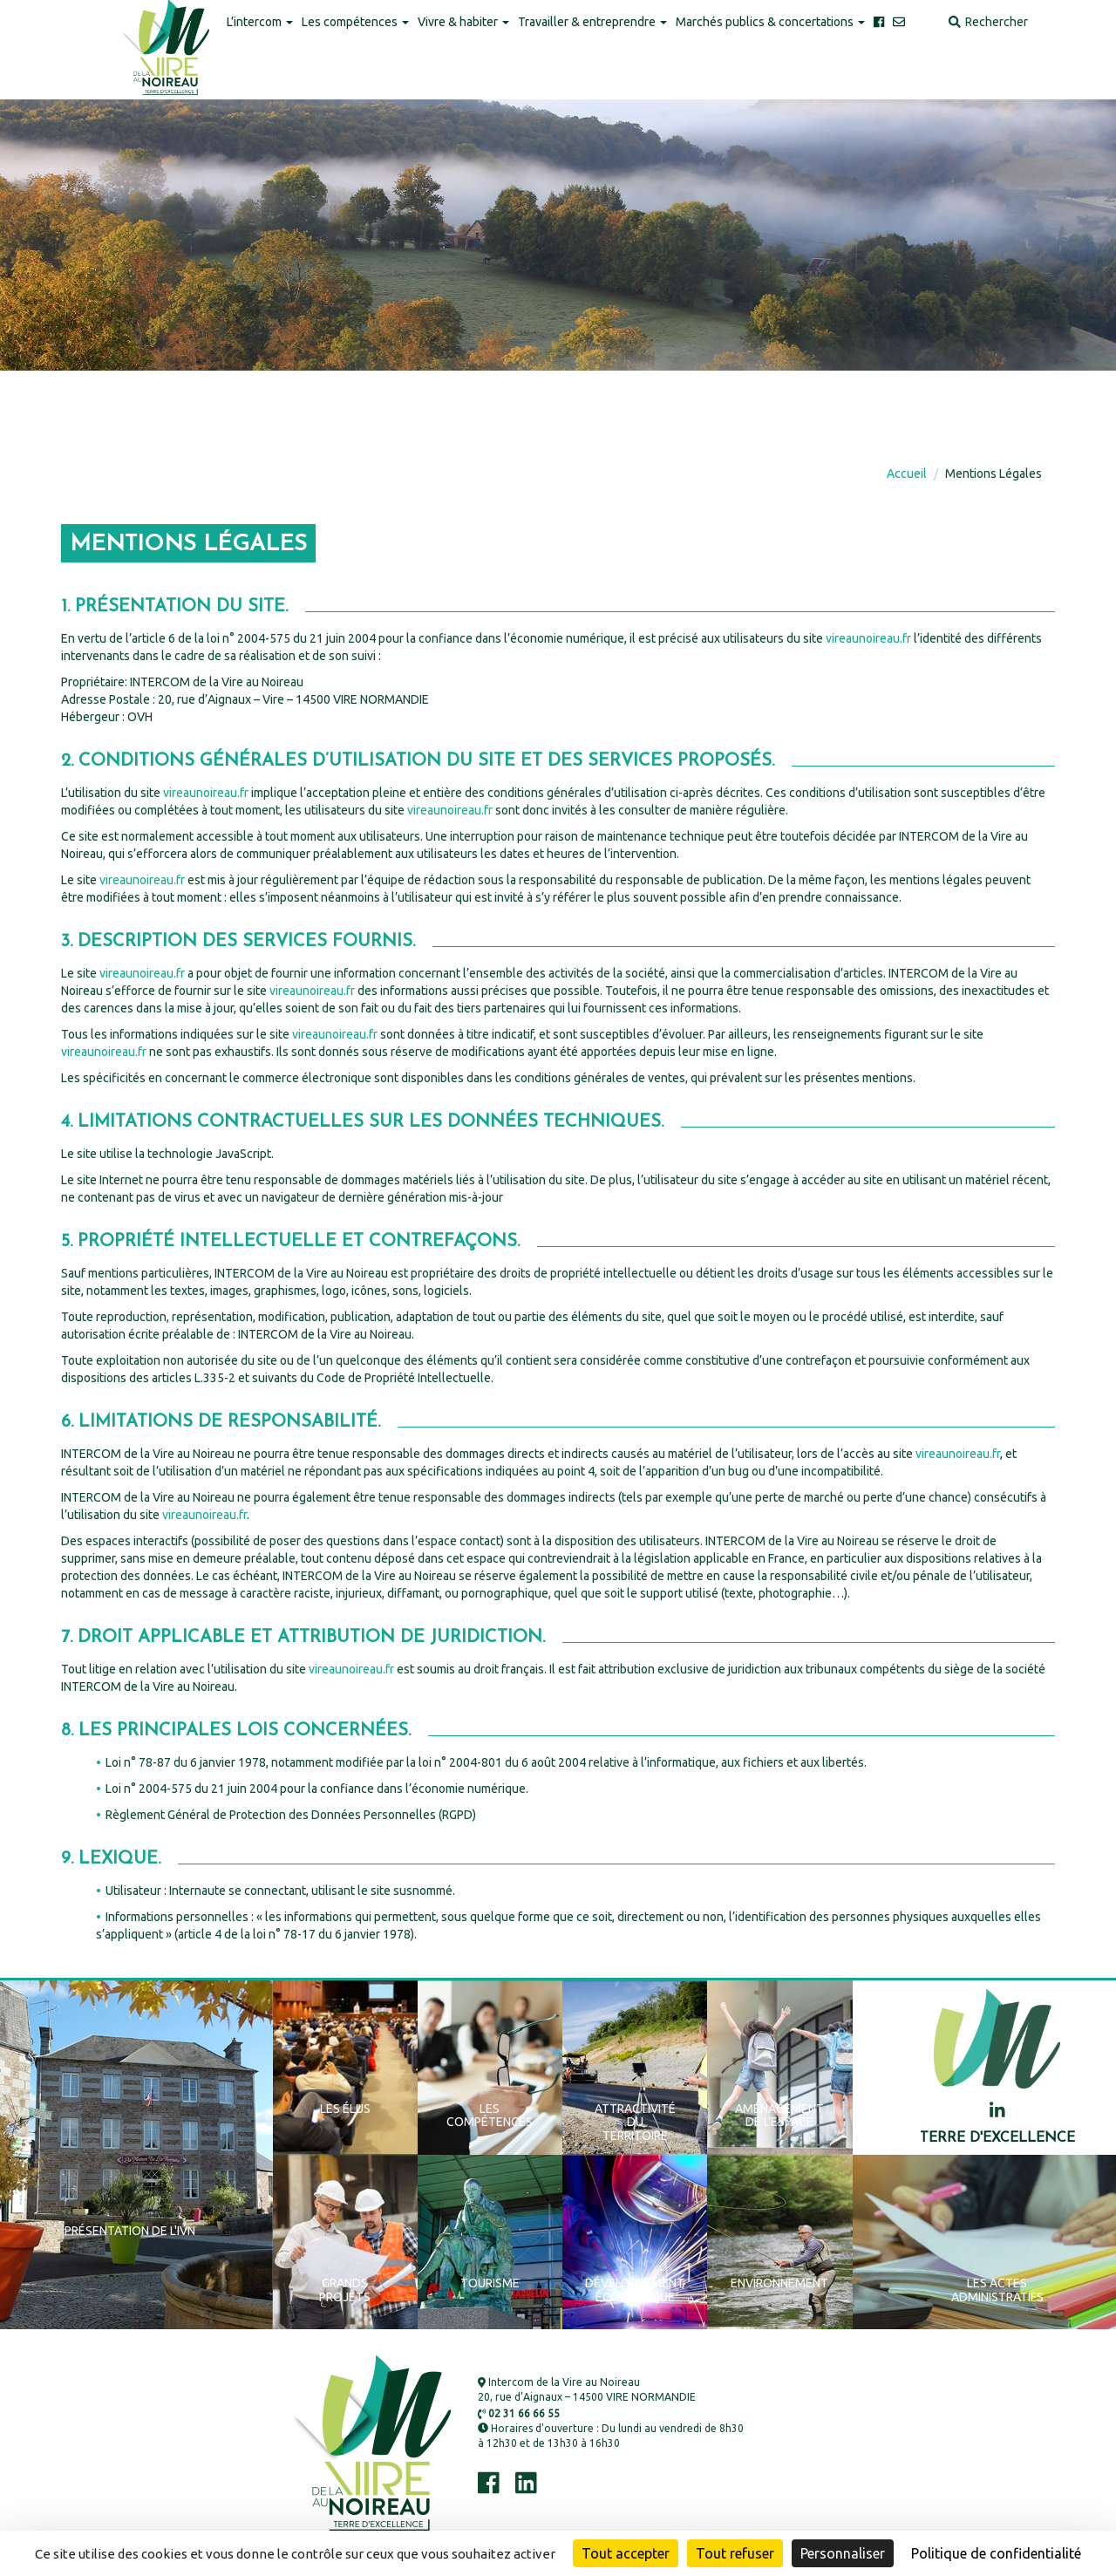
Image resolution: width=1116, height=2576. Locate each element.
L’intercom (260, 22)
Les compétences (355, 22)
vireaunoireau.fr (868, 638)
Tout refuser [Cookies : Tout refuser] (735, 2553)
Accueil (907, 473)
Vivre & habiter (463, 22)
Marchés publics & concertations (770, 22)
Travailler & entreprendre (592, 22)
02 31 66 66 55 (519, 2413)
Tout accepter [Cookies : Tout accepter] (626, 2553)
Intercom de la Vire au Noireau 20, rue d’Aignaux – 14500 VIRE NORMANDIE (587, 2389)
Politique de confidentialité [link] (996, 2553)
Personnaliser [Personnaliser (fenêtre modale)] (842, 2553)
